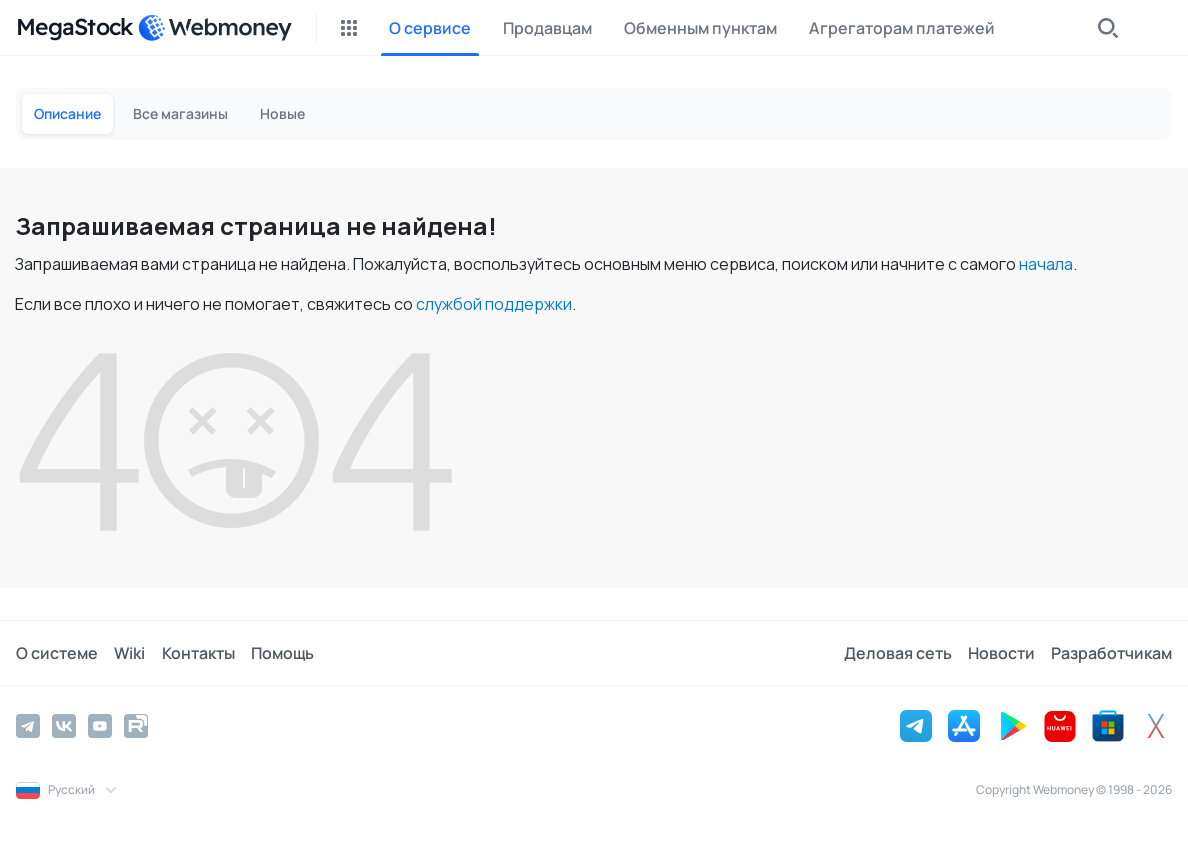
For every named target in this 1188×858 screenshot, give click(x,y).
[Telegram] (28, 726)
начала (1046, 264)
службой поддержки (494, 304)
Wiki (129, 653)
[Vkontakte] (64, 726)
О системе (57, 653)
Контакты (197, 653)
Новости (1001, 653)
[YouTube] (100, 726)
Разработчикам (1111, 653)
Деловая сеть (898, 653)
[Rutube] (136, 726)
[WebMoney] (215, 28)
